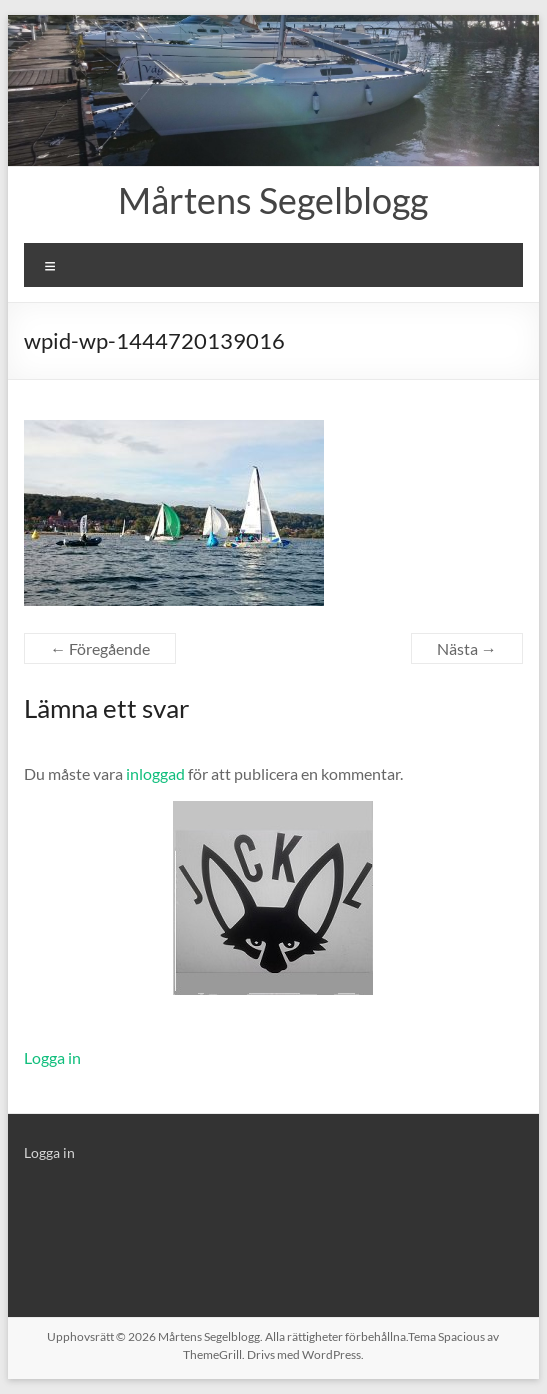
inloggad (155, 773)
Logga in (52, 1057)
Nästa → (467, 648)
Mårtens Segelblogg (273, 200)
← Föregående (100, 648)
